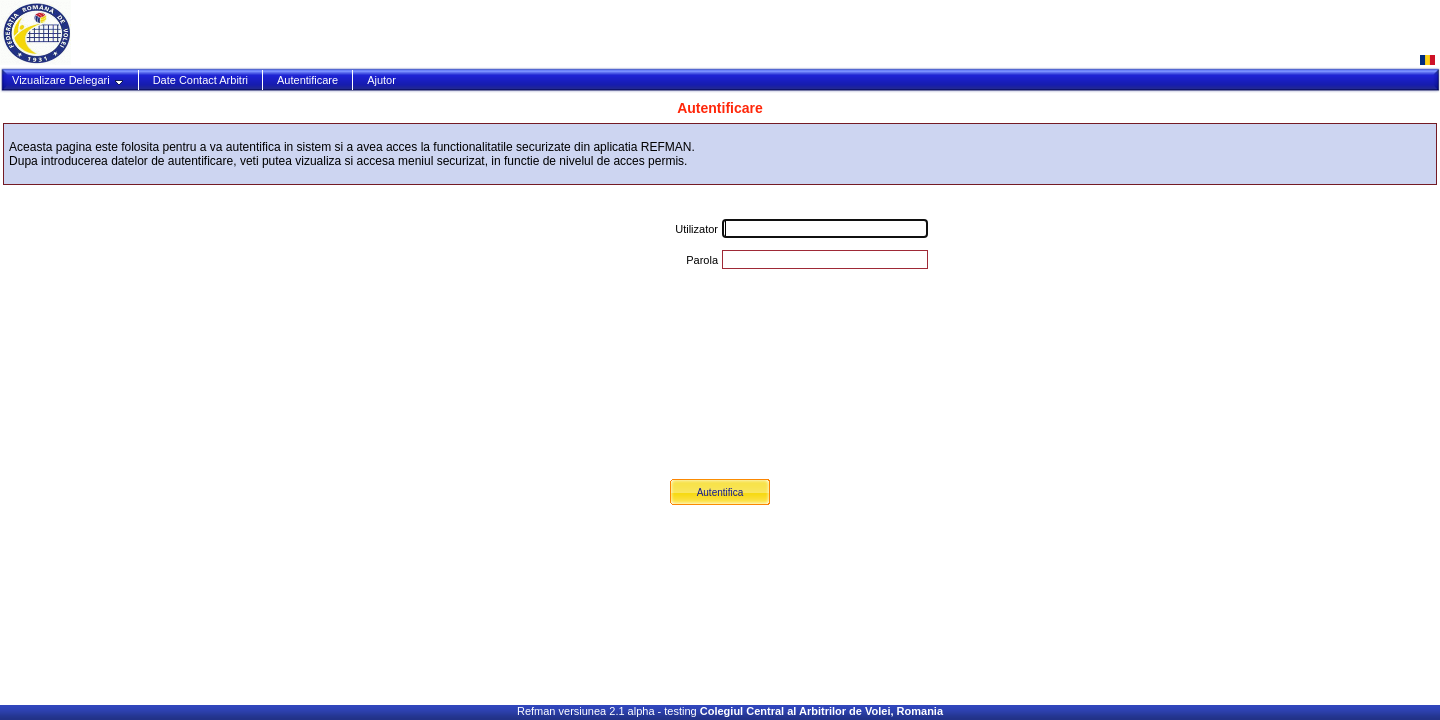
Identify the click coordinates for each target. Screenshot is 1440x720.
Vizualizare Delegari (68, 80)
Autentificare (307, 80)
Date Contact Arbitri (200, 80)
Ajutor (381, 80)
